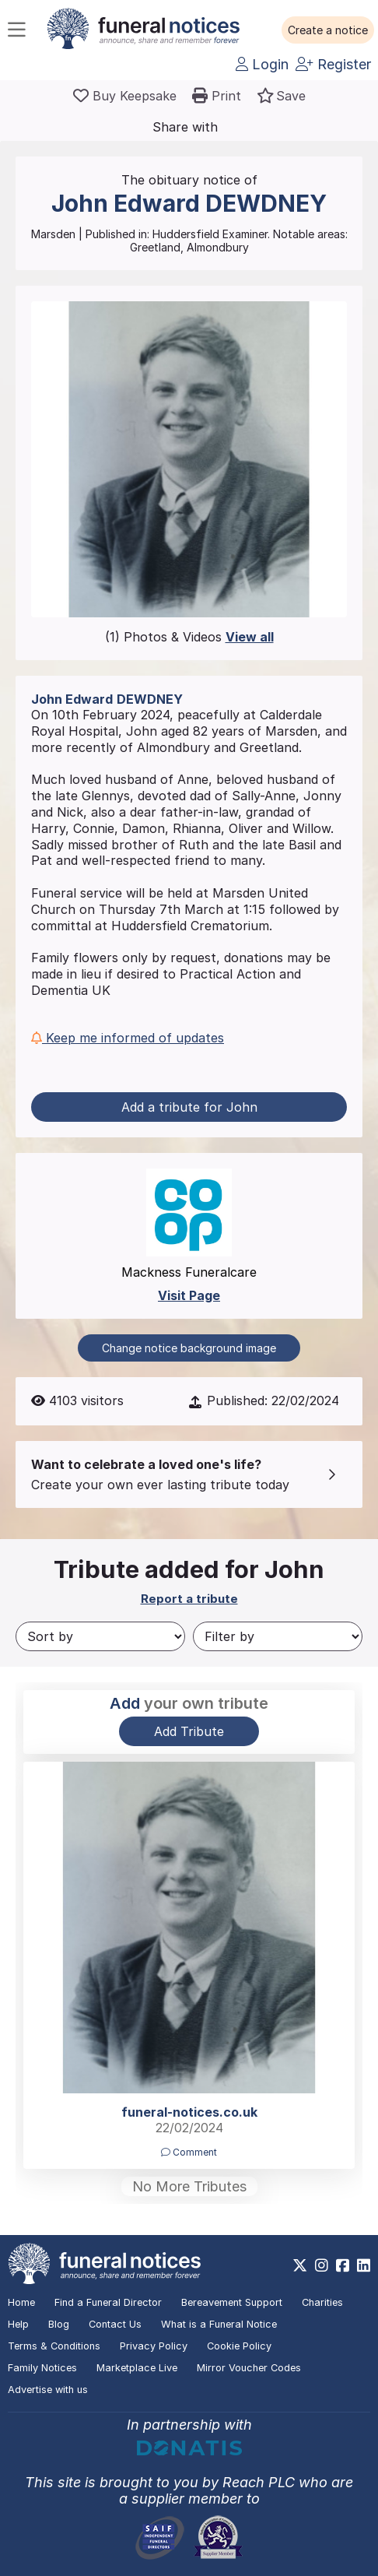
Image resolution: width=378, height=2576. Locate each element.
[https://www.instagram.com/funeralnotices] (321, 2265)
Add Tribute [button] (189, 1731)
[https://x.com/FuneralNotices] (299, 2265)
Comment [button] (189, 2152)
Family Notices (42, 2368)
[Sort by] (100, 1636)
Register (333, 64)
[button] (328, 30)
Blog (58, 2324)
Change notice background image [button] (189, 1348)
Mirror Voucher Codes (249, 2368)
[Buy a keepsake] (125, 96)
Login (262, 64)
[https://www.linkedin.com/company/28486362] (363, 2265)
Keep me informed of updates (127, 1038)
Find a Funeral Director (108, 2302)
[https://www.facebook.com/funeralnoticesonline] (342, 2265)
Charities (322, 2302)
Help (18, 2324)
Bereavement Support (231, 2302)
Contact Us (115, 2324)
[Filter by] (277, 1636)
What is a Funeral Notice (219, 2324)
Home (21, 2302)
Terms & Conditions (54, 2346)
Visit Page (189, 1295)
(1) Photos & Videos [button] (189, 637)
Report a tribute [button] (189, 1598)
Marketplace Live (136, 2368)
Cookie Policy (239, 2346)
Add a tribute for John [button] (189, 1107)
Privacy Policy (153, 2346)
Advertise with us (48, 2389)
